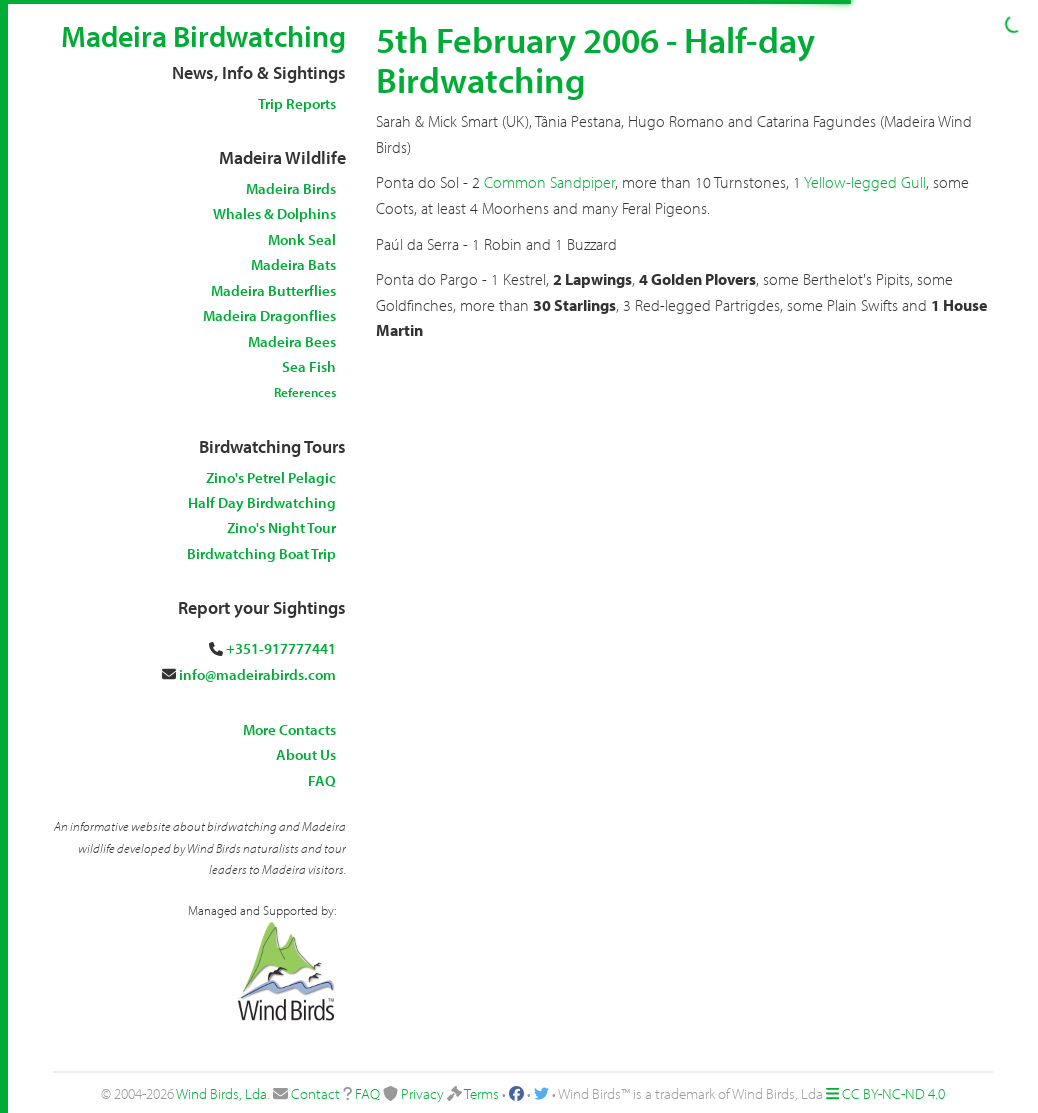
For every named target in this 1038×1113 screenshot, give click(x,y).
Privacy (422, 1093)
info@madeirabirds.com (257, 674)
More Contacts (289, 729)
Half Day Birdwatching (262, 502)
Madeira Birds (291, 188)
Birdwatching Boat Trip (261, 553)
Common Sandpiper (549, 182)
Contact (315, 1093)
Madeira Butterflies (273, 290)
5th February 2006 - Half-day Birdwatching (595, 59)
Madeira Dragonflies (269, 315)
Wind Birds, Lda (221, 1093)
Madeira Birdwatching (203, 36)
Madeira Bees (292, 341)
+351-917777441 (281, 648)
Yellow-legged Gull (865, 182)
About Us (306, 754)
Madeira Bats (293, 264)
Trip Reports (297, 103)
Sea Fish (309, 366)
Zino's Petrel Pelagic (271, 477)
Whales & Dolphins (274, 213)
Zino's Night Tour (281, 527)
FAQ (322, 780)
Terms (481, 1093)
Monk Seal (302, 239)
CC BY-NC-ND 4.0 (893, 1093)
